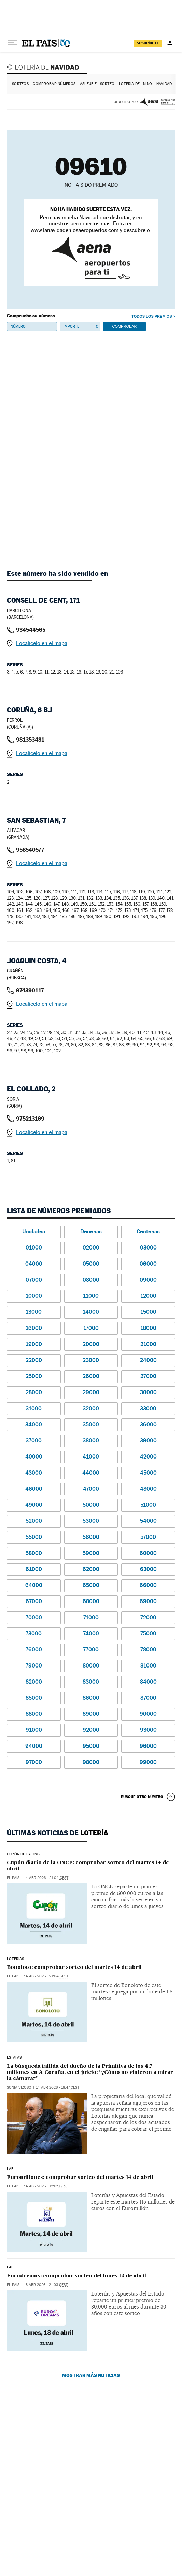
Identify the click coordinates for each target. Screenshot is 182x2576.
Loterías (15, 1959)
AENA (157, 101)
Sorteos (20, 84)
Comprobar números (54, 84)
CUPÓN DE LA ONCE (24, 1854)
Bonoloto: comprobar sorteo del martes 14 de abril (74, 1967)
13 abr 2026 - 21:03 (46, 2285)
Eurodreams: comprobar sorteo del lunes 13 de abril (76, 2275)
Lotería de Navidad (44, 67)
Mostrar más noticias (91, 2375)
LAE (10, 2169)
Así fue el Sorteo (97, 84)
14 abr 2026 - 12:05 (46, 2186)
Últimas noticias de (57, 1833)
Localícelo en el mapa (41, 643)
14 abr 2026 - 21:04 (46, 1877)
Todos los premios (151, 316)
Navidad (164, 84)
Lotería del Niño (135, 84)
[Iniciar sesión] (169, 43)
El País (13, 1877)
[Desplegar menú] (12, 43)
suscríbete (148, 43)
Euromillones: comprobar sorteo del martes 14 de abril (80, 2177)
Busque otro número (142, 1796)
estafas (14, 2058)
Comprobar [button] (124, 327)
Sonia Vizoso (19, 2087)
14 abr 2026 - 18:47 (57, 2087)
